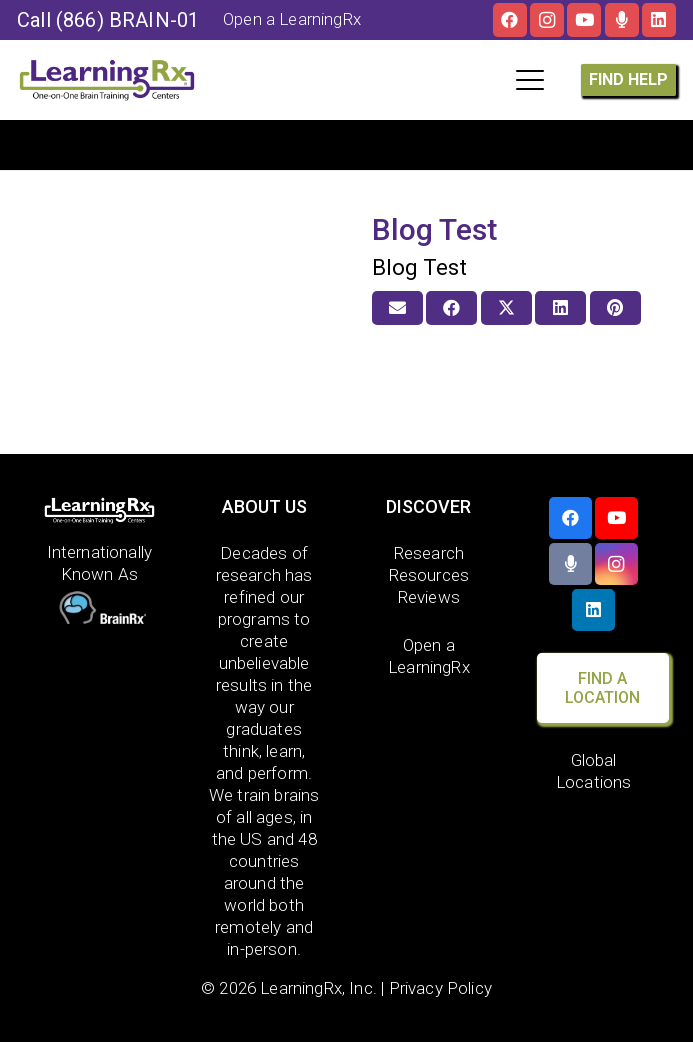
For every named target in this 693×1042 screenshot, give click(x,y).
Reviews (429, 597)
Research (429, 553)
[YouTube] (584, 20)
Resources (429, 575)
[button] (529, 80)
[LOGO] (107, 80)
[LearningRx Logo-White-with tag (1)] (100, 510)
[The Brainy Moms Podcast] (622, 20)
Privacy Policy (440, 988)
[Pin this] (615, 308)
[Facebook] (510, 20)
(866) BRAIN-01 (127, 20)
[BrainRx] (100, 610)
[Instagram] (547, 20)
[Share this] (451, 308)
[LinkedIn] (659, 20)
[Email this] (397, 308)
